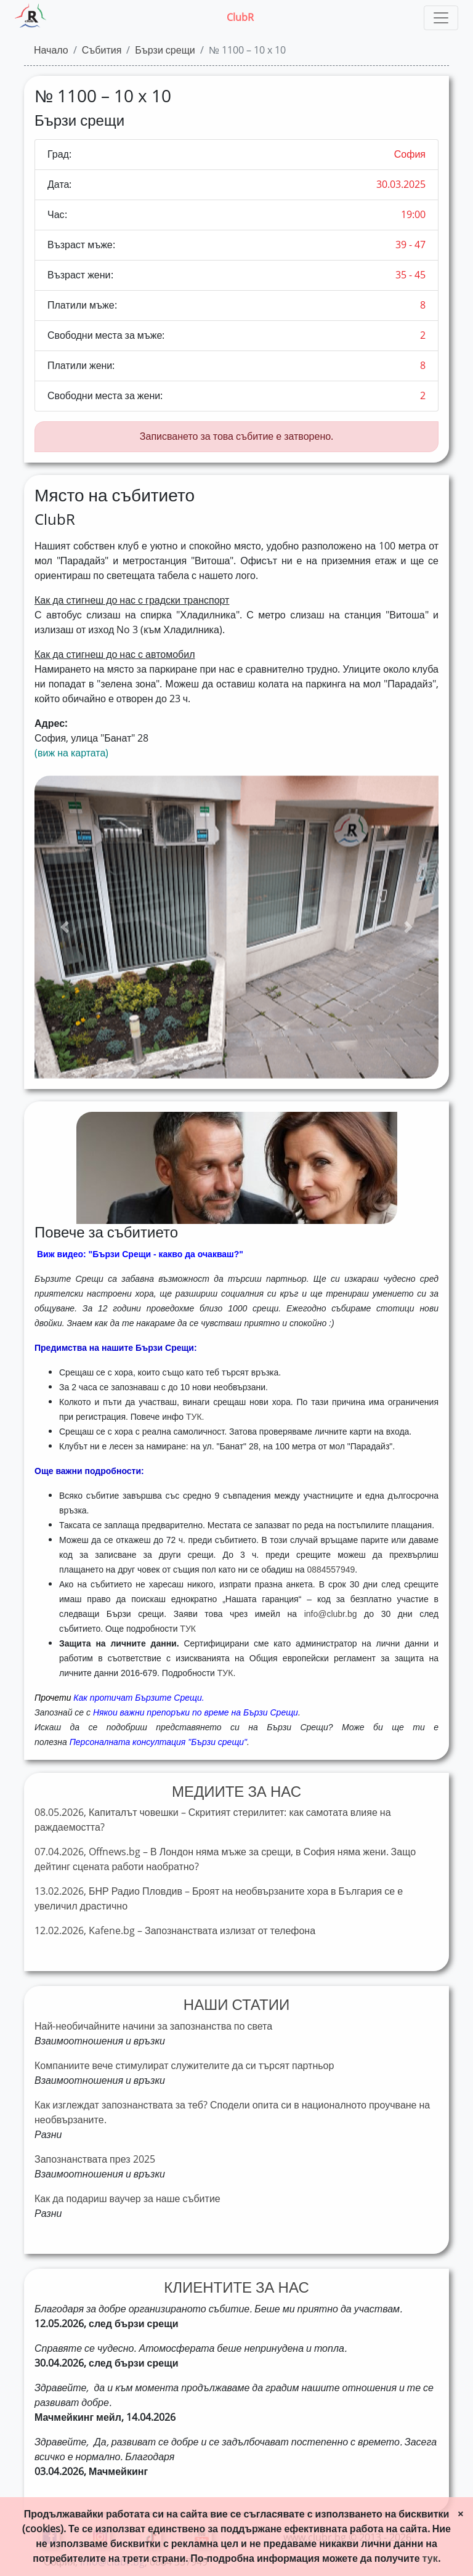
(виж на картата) (71, 753)
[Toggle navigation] (441, 18)
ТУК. (195, 1417)
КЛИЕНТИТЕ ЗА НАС (236, 2287)
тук (430, 2558)
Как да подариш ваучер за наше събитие (127, 2199)
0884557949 (331, 1569)
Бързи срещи (165, 50)
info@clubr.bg (330, 1614)
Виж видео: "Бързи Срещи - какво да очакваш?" (140, 1254)
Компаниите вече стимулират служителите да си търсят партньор (184, 2066)
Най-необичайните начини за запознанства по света (153, 2026)
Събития (102, 50)
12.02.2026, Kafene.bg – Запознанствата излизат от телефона (174, 1931)
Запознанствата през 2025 (94, 2159)
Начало (51, 50)
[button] (64, 927)
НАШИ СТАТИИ (236, 2005)
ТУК (188, 1629)
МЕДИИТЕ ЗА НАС (236, 1792)
